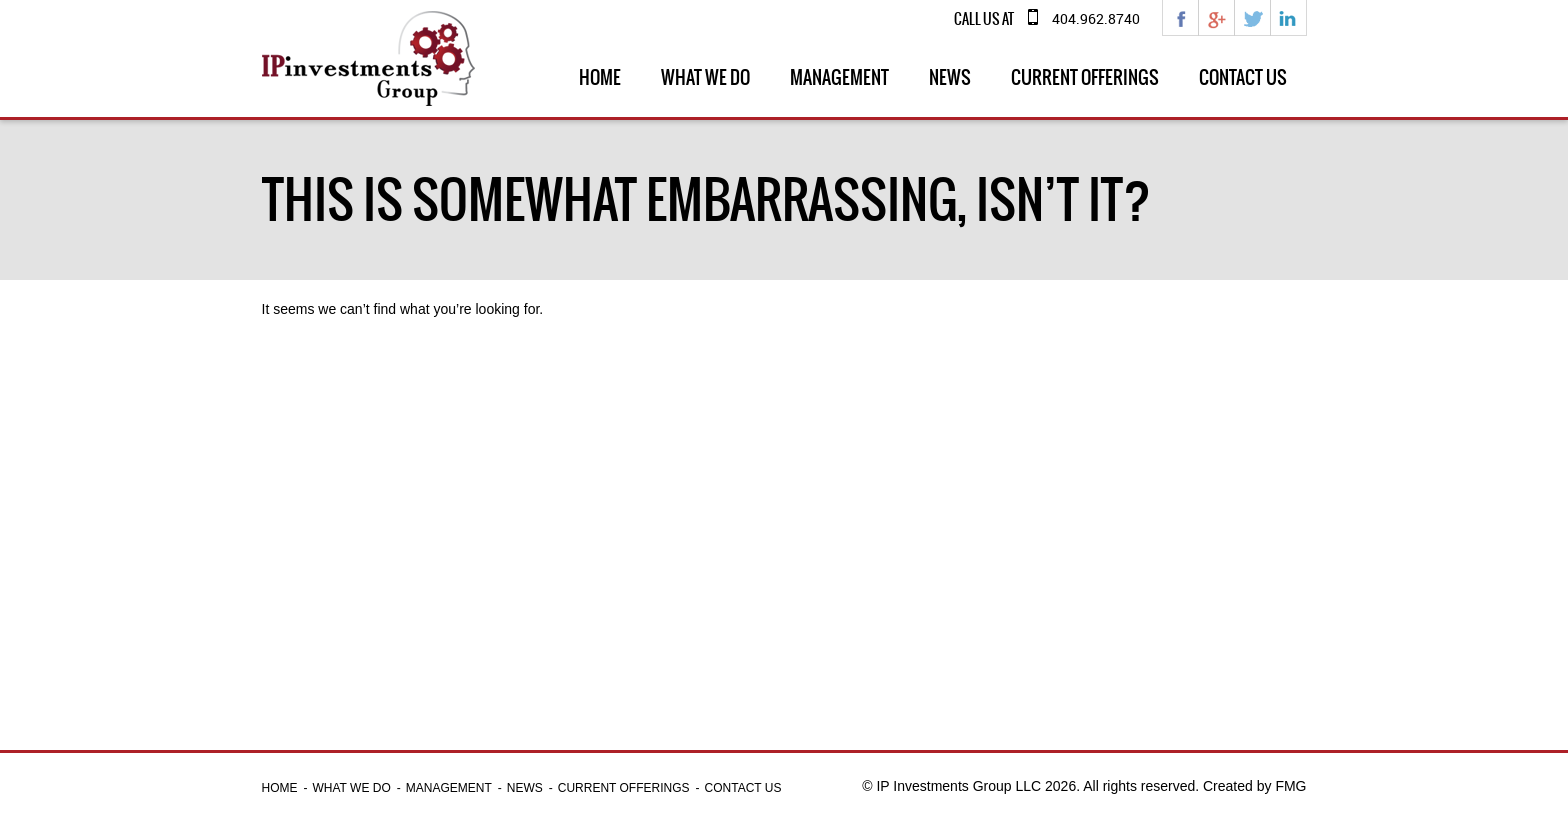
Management (839, 77)
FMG (1290, 786)
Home (600, 77)
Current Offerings (1085, 77)
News (950, 77)
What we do (705, 77)
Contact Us (1243, 77)
